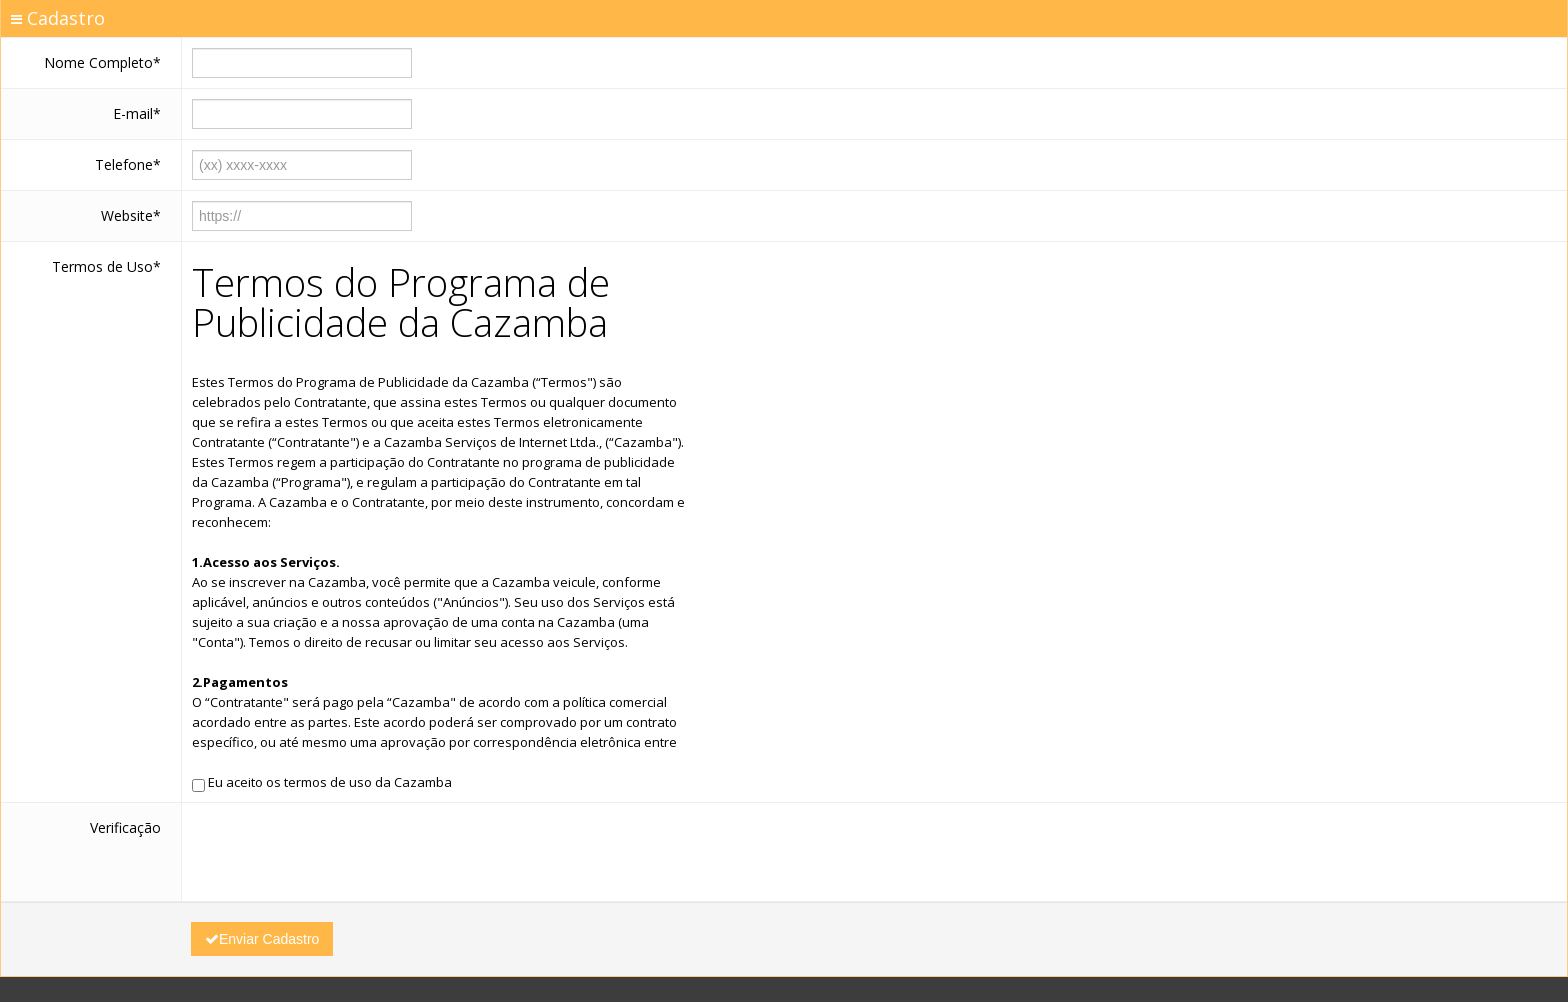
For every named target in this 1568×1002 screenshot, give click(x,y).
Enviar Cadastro (262, 939)
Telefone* (128, 164)
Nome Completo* (102, 62)
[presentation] (344, 852)
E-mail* (137, 113)
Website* (131, 215)
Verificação (125, 827)
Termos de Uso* (106, 266)
